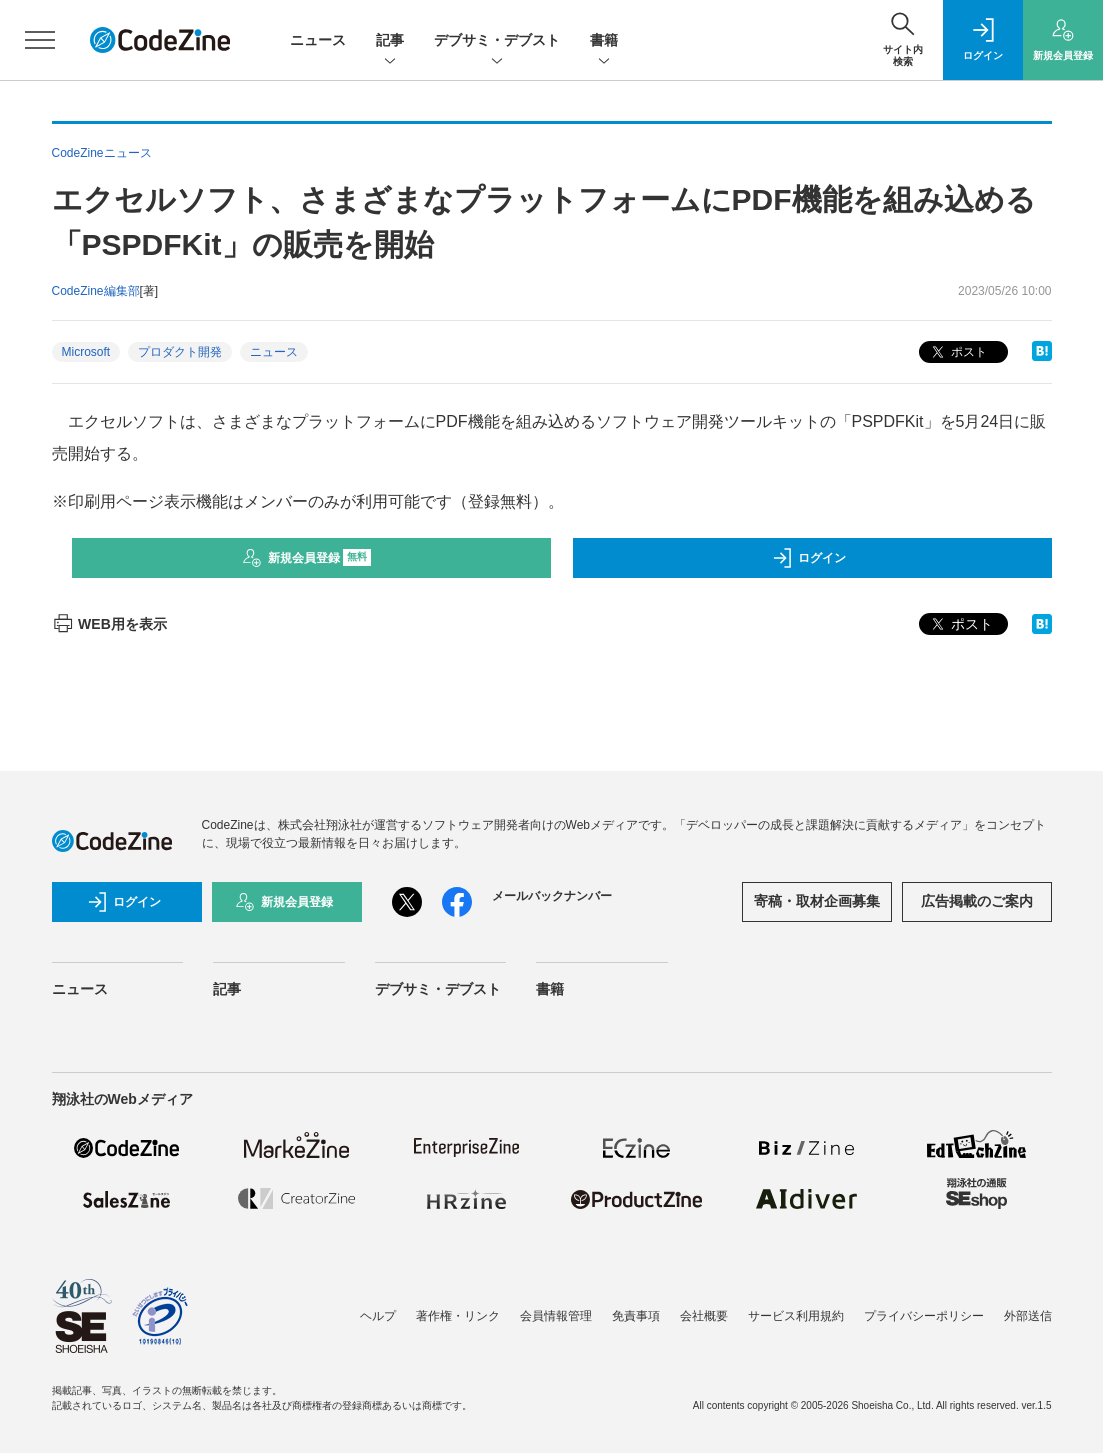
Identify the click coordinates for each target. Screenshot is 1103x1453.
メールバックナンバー (552, 896)
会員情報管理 (556, 1316)
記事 (390, 41)
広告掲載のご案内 (977, 901)
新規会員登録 (306, 558)
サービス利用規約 (796, 1316)
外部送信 (1028, 1316)
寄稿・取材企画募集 (817, 901)
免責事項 (636, 1316)
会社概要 (704, 1316)
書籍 (604, 41)
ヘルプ (378, 1316)
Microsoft (86, 352)
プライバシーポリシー (924, 1316)
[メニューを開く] (40, 40)
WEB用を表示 (109, 624)
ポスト (957, 352)
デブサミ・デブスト (497, 41)
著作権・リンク (458, 1316)
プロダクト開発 (180, 352)
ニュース (318, 40)
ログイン (809, 558)
